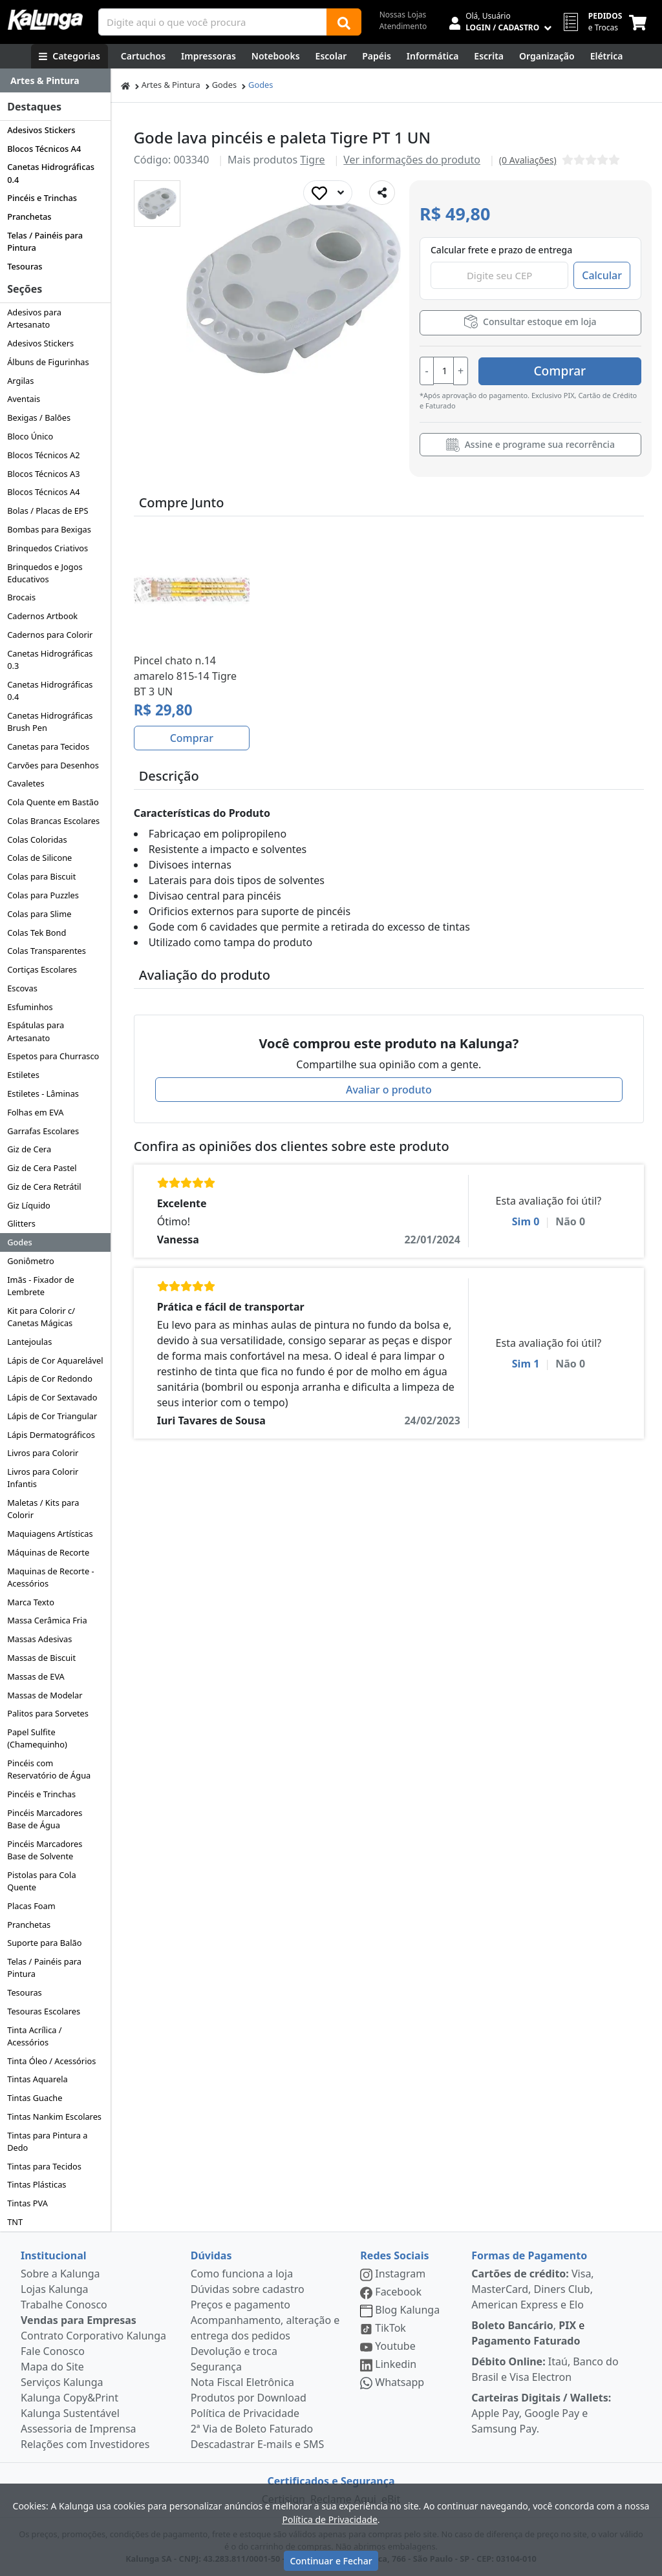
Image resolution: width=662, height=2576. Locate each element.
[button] (157, 203)
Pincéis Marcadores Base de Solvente (44, 1850)
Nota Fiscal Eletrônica (242, 2382)
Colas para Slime (39, 914)
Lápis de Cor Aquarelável (55, 1360)
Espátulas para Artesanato (35, 1031)
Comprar (564, 370)
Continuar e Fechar (331, 2561)
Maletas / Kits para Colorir (43, 1509)
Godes (19, 1242)
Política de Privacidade (245, 2413)
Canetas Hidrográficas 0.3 (49, 659)
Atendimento (403, 26)
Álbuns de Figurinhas (48, 362)
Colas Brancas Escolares (53, 821)
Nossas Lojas (403, 14)
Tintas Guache (34, 2098)
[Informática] (433, 56)
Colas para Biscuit (41, 876)
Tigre (312, 160)
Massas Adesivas (39, 1639)
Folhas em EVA (35, 1112)
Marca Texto (30, 1602)
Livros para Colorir (42, 1453)
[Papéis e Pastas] (376, 56)
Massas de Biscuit (41, 1657)
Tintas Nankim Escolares (54, 2116)
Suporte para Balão (44, 1942)
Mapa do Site (52, 2367)
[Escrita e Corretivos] (488, 56)
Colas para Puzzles (43, 895)
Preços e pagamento (240, 2304)
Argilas (20, 380)
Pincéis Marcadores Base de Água (44, 1819)
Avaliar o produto (389, 1089)
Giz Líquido (28, 1205)
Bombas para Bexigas (49, 529)
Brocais (21, 597)
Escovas (22, 988)
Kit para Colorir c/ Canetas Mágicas (41, 1317)
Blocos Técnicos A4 (44, 148)
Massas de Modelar (44, 1695)
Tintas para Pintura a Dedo (47, 2141)
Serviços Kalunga (62, 2382)
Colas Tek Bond (36, 932)
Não (570, 1221)
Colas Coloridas (37, 839)
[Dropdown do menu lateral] (55, 81)
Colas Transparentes (46, 950)
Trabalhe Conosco (64, 2304)
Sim (526, 1221)
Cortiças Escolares (42, 969)
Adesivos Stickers (41, 130)
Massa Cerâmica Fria (47, 1620)
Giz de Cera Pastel (41, 1168)
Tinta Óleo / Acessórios (51, 2061)
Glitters (21, 1223)
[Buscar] (343, 22)
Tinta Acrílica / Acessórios (34, 2036)
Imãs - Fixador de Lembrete (40, 1286)
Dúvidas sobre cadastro (247, 2289)
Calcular (602, 275)
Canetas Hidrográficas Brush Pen (49, 722)
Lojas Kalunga (55, 2289)
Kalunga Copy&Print (69, 2398)
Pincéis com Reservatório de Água (49, 1769)
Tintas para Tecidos (44, 2166)
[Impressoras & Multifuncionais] (208, 56)
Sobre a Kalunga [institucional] (60, 2273)
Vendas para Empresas (78, 2320)
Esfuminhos (30, 1007)
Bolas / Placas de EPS (47, 510)
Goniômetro (30, 1261)
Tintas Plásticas (36, 2184)
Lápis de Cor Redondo (49, 1378)
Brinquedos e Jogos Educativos (44, 573)
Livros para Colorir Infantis (42, 1478)
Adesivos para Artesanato (34, 318)
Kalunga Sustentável (70, 2413)
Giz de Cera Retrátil (44, 1186)
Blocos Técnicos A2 (43, 455)
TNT (15, 2222)
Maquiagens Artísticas (49, 1533)
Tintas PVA (27, 2203)
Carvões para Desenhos (53, 765)
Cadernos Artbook (42, 616)
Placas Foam (31, 1906)
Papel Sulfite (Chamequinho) (37, 1738)
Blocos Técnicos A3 (43, 474)
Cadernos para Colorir (49, 634)
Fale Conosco (53, 2351)
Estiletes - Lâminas (43, 1093)
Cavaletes (25, 783)
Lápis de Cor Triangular (52, 1416)
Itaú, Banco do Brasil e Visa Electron (544, 2369)
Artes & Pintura (171, 84)
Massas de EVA (36, 1676)
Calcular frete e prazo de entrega (501, 250)
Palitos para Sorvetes (48, 1713)
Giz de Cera (29, 1149)
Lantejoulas (29, 1341)
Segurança (216, 2367)
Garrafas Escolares (43, 1131)
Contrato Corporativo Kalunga (93, 2335)
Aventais (23, 399)
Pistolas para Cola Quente (41, 1881)
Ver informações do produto (411, 160)
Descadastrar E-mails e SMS (258, 2444)
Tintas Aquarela (37, 2079)
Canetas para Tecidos (48, 746)
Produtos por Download (248, 2398)
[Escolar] (331, 56)
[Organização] (546, 56)
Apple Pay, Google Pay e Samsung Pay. (541, 2413)
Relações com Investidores (85, 2444)
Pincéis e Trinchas (42, 198)
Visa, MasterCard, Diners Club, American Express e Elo (532, 2289)
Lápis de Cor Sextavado (52, 1397)
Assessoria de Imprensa (78, 2429)
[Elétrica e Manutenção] (606, 56)
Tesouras (24, 266)
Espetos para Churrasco (53, 1056)
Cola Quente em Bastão (53, 802)
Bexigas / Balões (38, 417)
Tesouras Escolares (43, 2011)
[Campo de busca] (212, 22)
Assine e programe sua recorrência (530, 445)
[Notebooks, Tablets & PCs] (276, 56)
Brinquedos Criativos (47, 548)
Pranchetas (29, 216)
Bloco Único (30, 436)
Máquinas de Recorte (48, 1552)
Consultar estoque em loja (530, 321)
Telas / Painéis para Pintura (45, 241)
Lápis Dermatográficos (51, 1435)
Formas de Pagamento (529, 2255)
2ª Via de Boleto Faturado (252, 2429)
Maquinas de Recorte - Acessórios (50, 1577)
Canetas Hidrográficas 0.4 (50, 173)
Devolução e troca (234, 2351)
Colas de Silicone (39, 857)
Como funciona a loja (242, 2273)
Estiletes (23, 1075)
